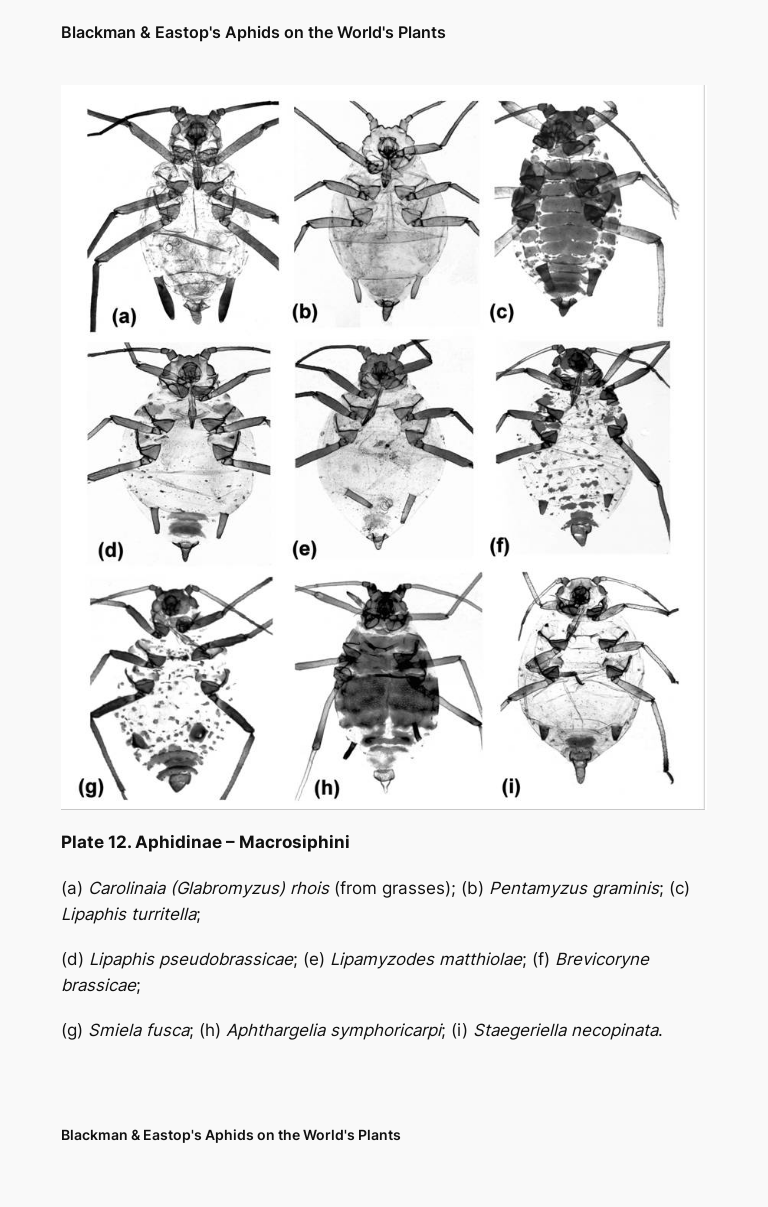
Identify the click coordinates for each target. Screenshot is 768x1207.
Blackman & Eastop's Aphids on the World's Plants (253, 32)
